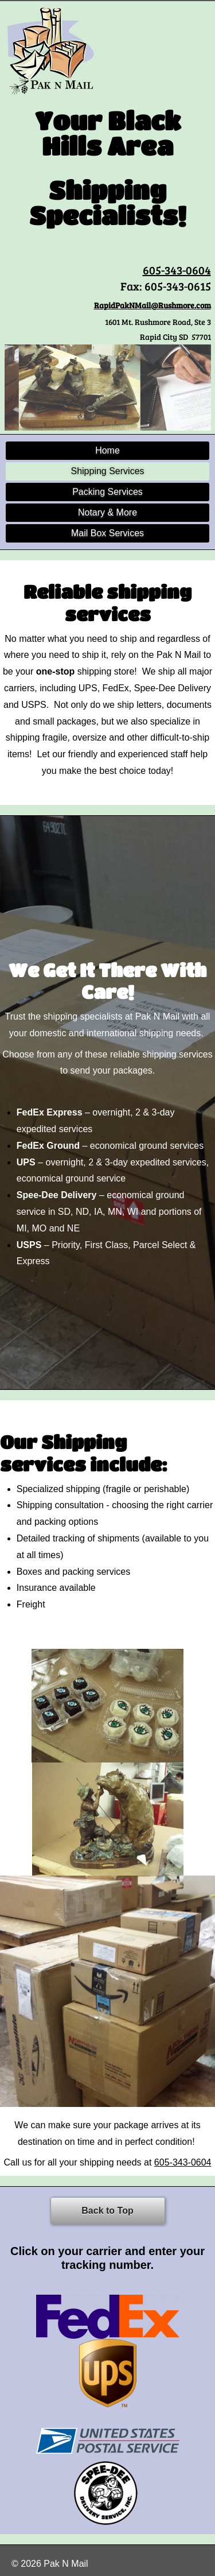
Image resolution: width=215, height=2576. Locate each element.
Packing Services (107, 492)
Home (107, 450)
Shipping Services (107, 471)
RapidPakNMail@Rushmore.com (152, 305)
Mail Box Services (107, 533)
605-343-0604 (177, 270)
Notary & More (107, 512)
